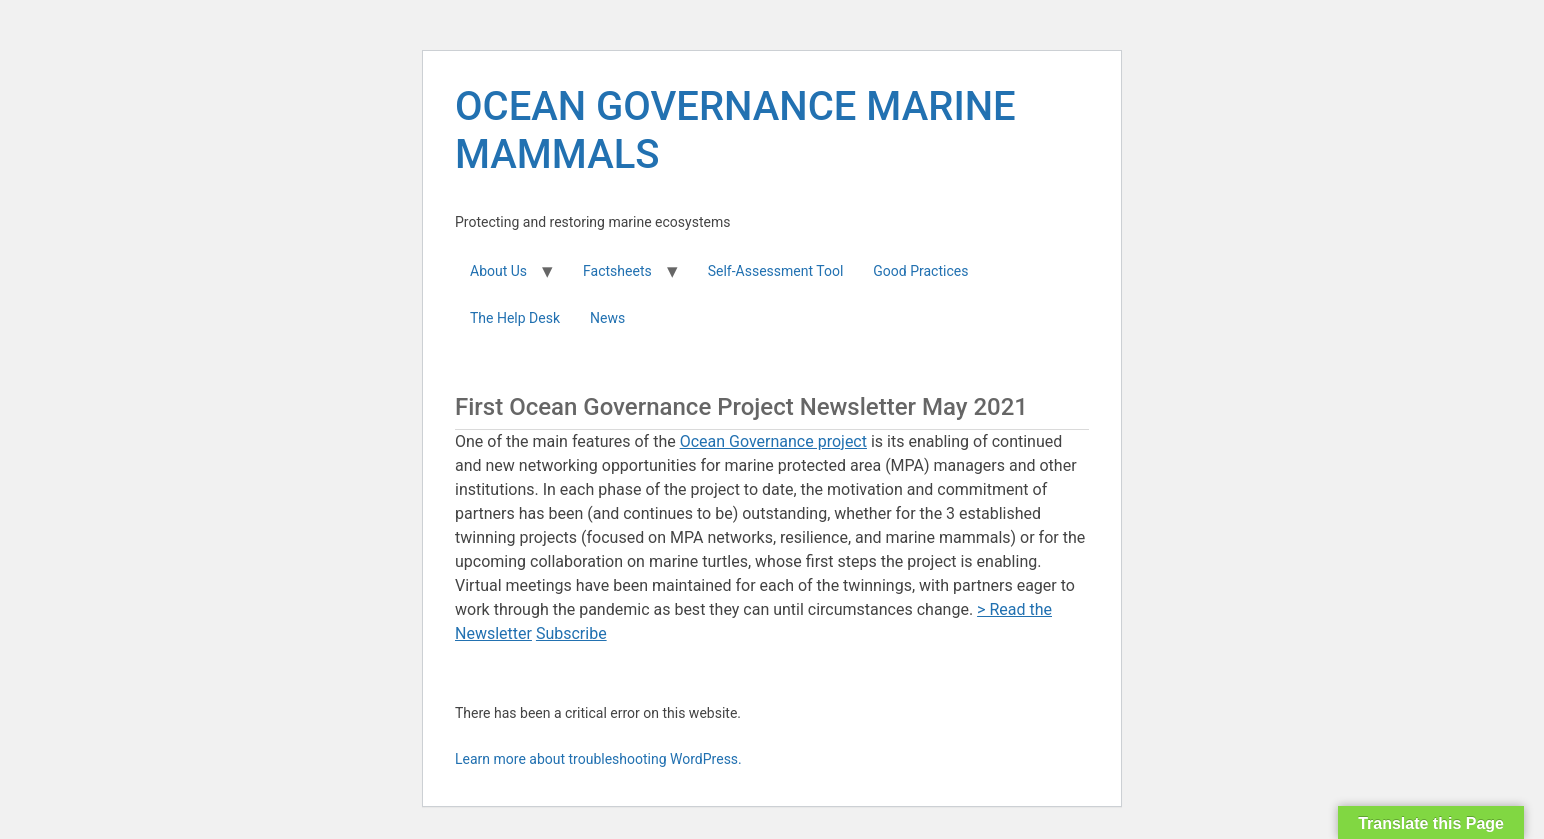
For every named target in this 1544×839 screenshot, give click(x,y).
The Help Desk (515, 318)
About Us (498, 271)
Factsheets (617, 271)
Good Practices (920, 271)
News (607, 318)
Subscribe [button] (571, 633)
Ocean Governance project (773, 441)
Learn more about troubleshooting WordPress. (598, 759)
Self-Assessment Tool (776, 271)
